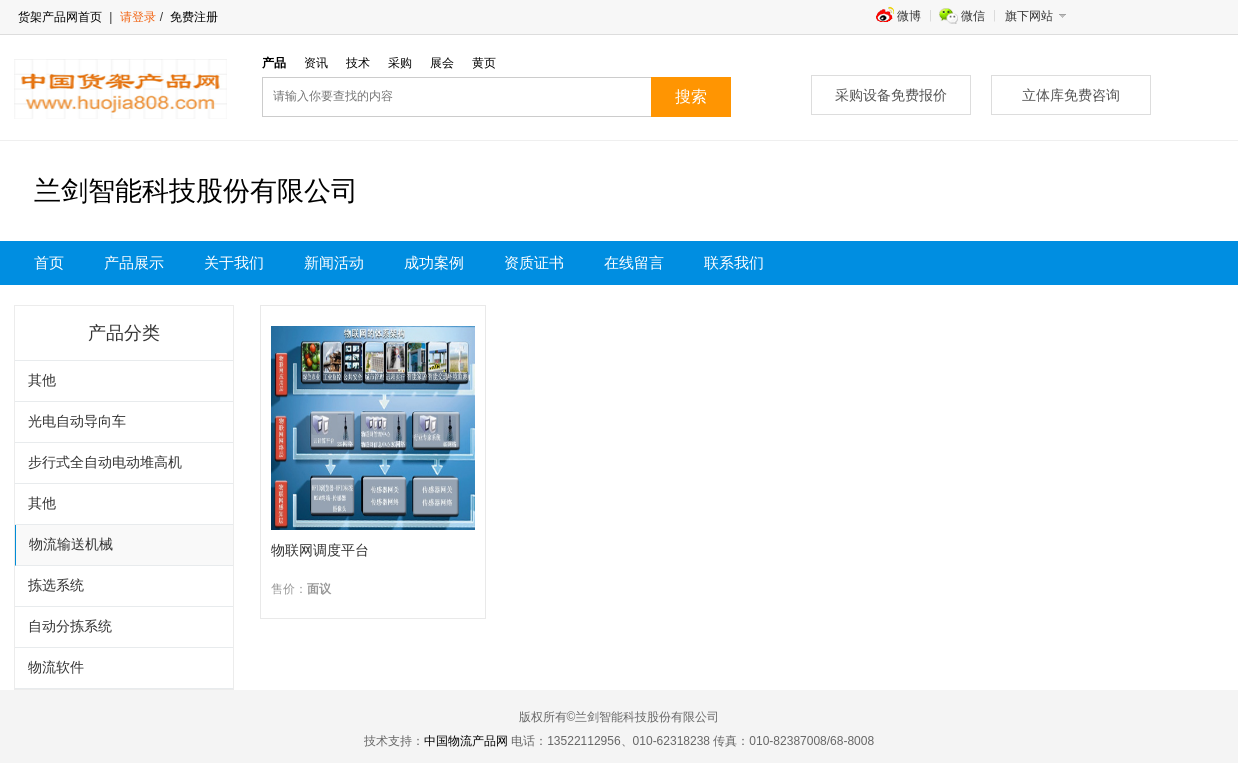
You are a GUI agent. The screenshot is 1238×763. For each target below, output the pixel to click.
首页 (49, 263)
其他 (42, 380)
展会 (442, 63)
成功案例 (434, 263)
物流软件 (56, 667)
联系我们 (734, 263)
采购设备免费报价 (891, 95)
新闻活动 (334, 263)
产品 (274, 63)
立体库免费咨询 (1071, 95)
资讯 (316, 63)
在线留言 (634, 263)
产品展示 (134, 263)
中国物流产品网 (466, 741)
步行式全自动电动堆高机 (105, 462)
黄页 (484, 63)
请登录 (138, 17)
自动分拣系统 (70, 626)
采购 (400, 63)
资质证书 (534, 263)
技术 (358, 63)
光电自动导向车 (77, 421)
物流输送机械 (71, 544)
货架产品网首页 (60, 17)
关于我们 (234, 263)
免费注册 (192, 17)
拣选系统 (56, 585)
